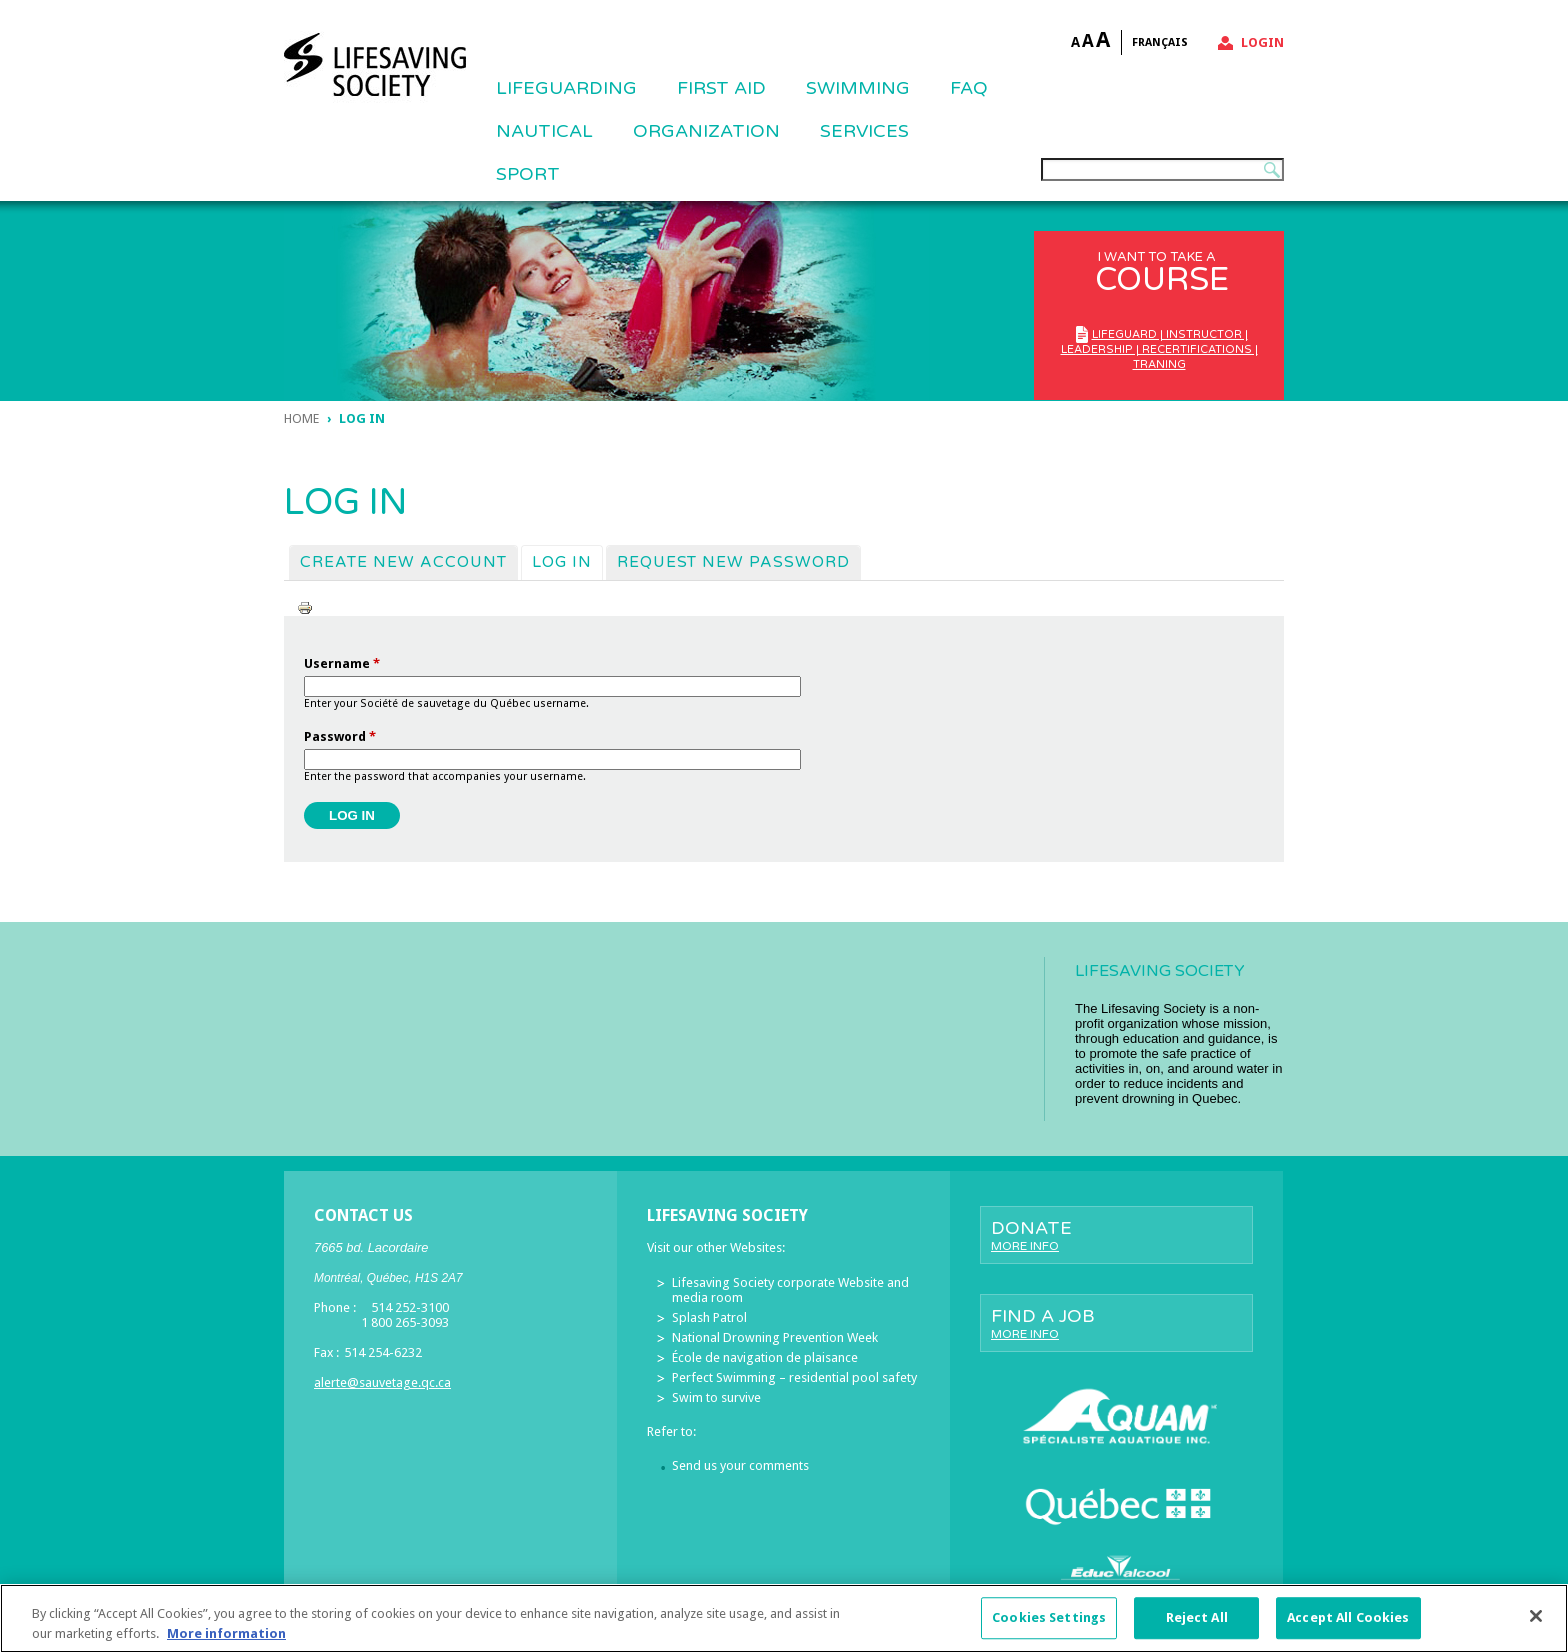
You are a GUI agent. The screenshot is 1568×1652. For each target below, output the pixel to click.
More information (226, 1641)
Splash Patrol (709, 1317)
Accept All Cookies (1348, 1626)
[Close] (1536, 1625)
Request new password (733, 562)
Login (1262, 42)
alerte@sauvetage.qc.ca (382, 1382)
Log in (567, 561)
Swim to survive (716, 1397)
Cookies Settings (1049, 1626)
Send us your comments (740, 1465)
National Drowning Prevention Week (775, 1337)
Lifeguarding (566, 88)
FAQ (969, 88)
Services (864, 131)
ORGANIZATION (706, 131)
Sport (528, 174)
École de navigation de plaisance (765, 1357)
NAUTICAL (544, 131)
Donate (1116, 1235)
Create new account (403, 562)
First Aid (721, 88)
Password (340, 736)
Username (342, 663)
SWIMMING (858, 88)
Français (1160, 42)
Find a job (1116, 1323)
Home (301, 418)
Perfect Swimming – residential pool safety (794, 1377)
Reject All (1197, 1626)
